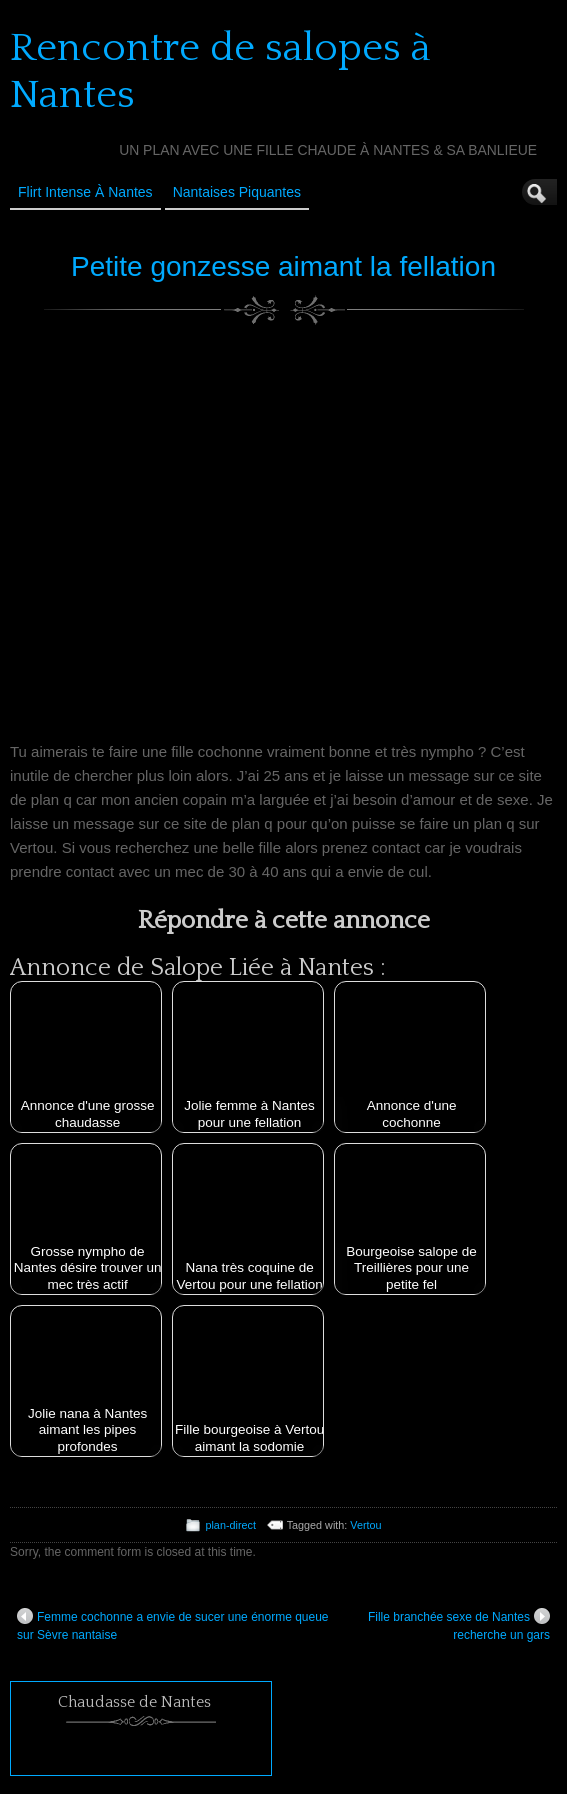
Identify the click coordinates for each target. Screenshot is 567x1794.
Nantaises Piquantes (237, 192)
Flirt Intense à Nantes (85, 192)
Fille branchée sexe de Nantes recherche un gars (459, 1625)
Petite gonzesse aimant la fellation (283, 266)
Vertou (365, 1525)
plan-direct (230, 1525)
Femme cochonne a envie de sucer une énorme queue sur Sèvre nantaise (173, 1625)
